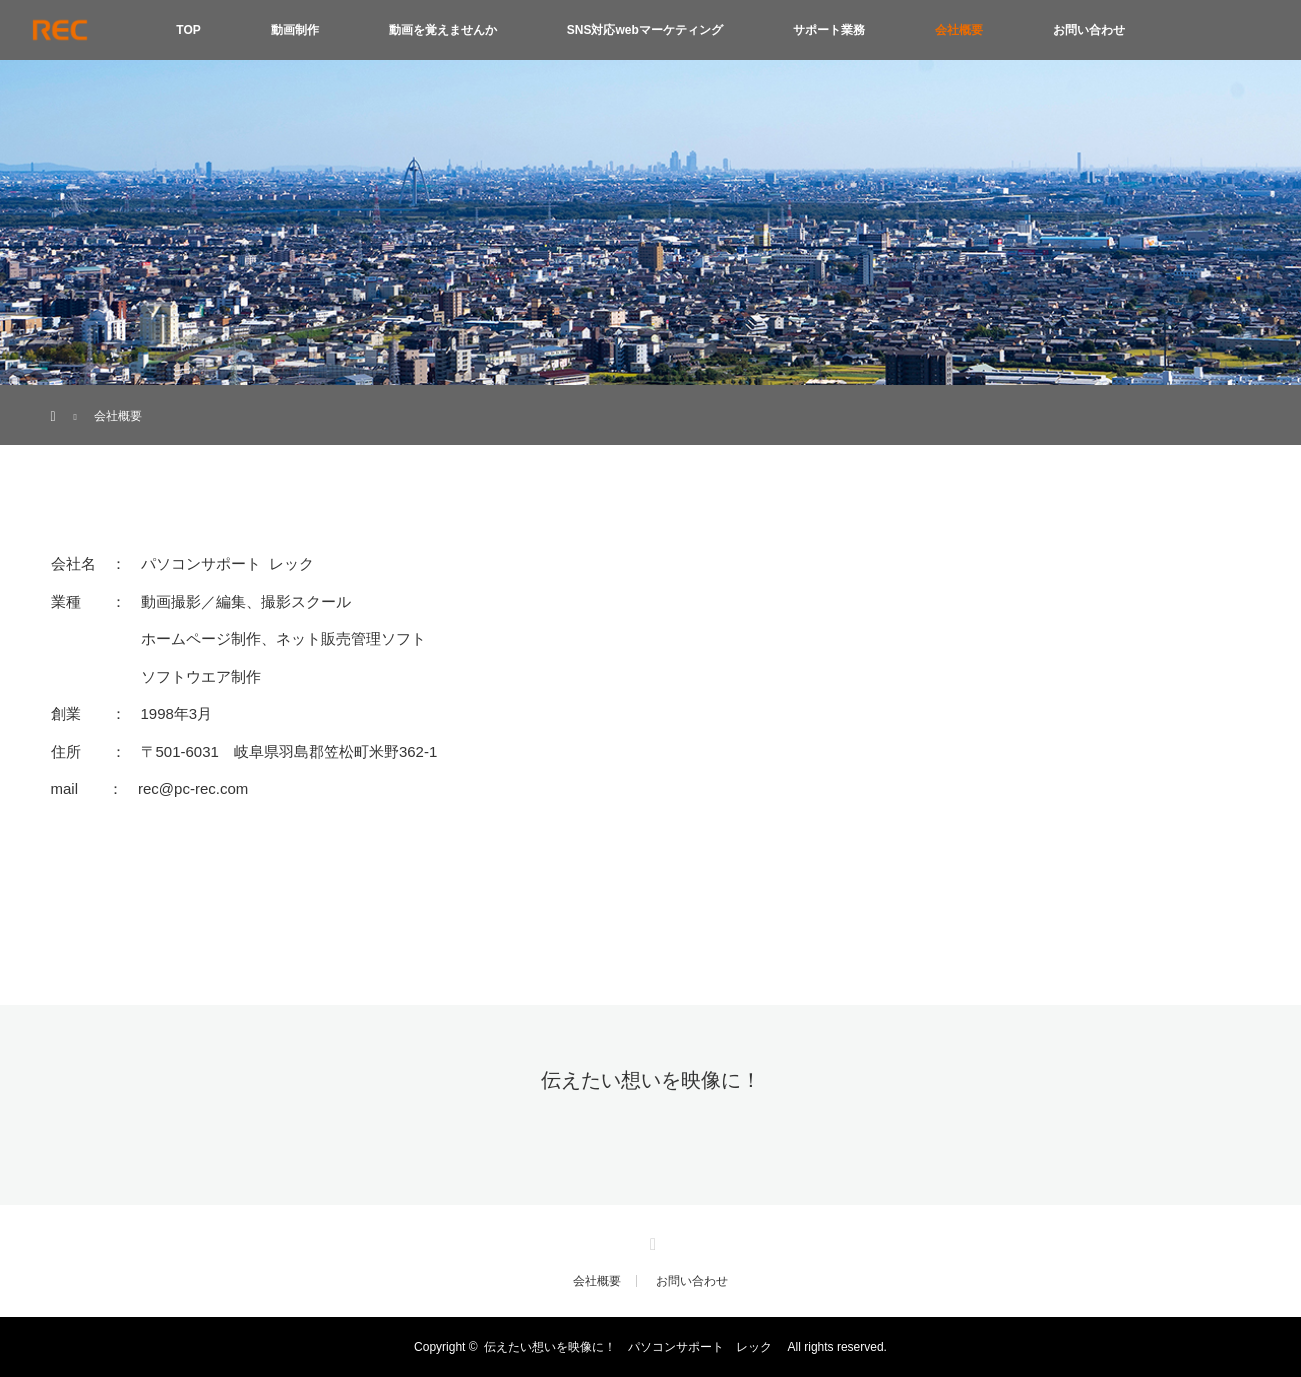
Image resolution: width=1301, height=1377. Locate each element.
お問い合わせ (1089, 30)
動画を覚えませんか (443, 30)
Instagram (651, 1240)
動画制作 (295, 30)
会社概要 (959, 30)
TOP (188, 30)
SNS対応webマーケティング (645, 30)
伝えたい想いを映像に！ (651, 1080)
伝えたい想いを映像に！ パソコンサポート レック (634, 1347)
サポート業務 (829, 30)
